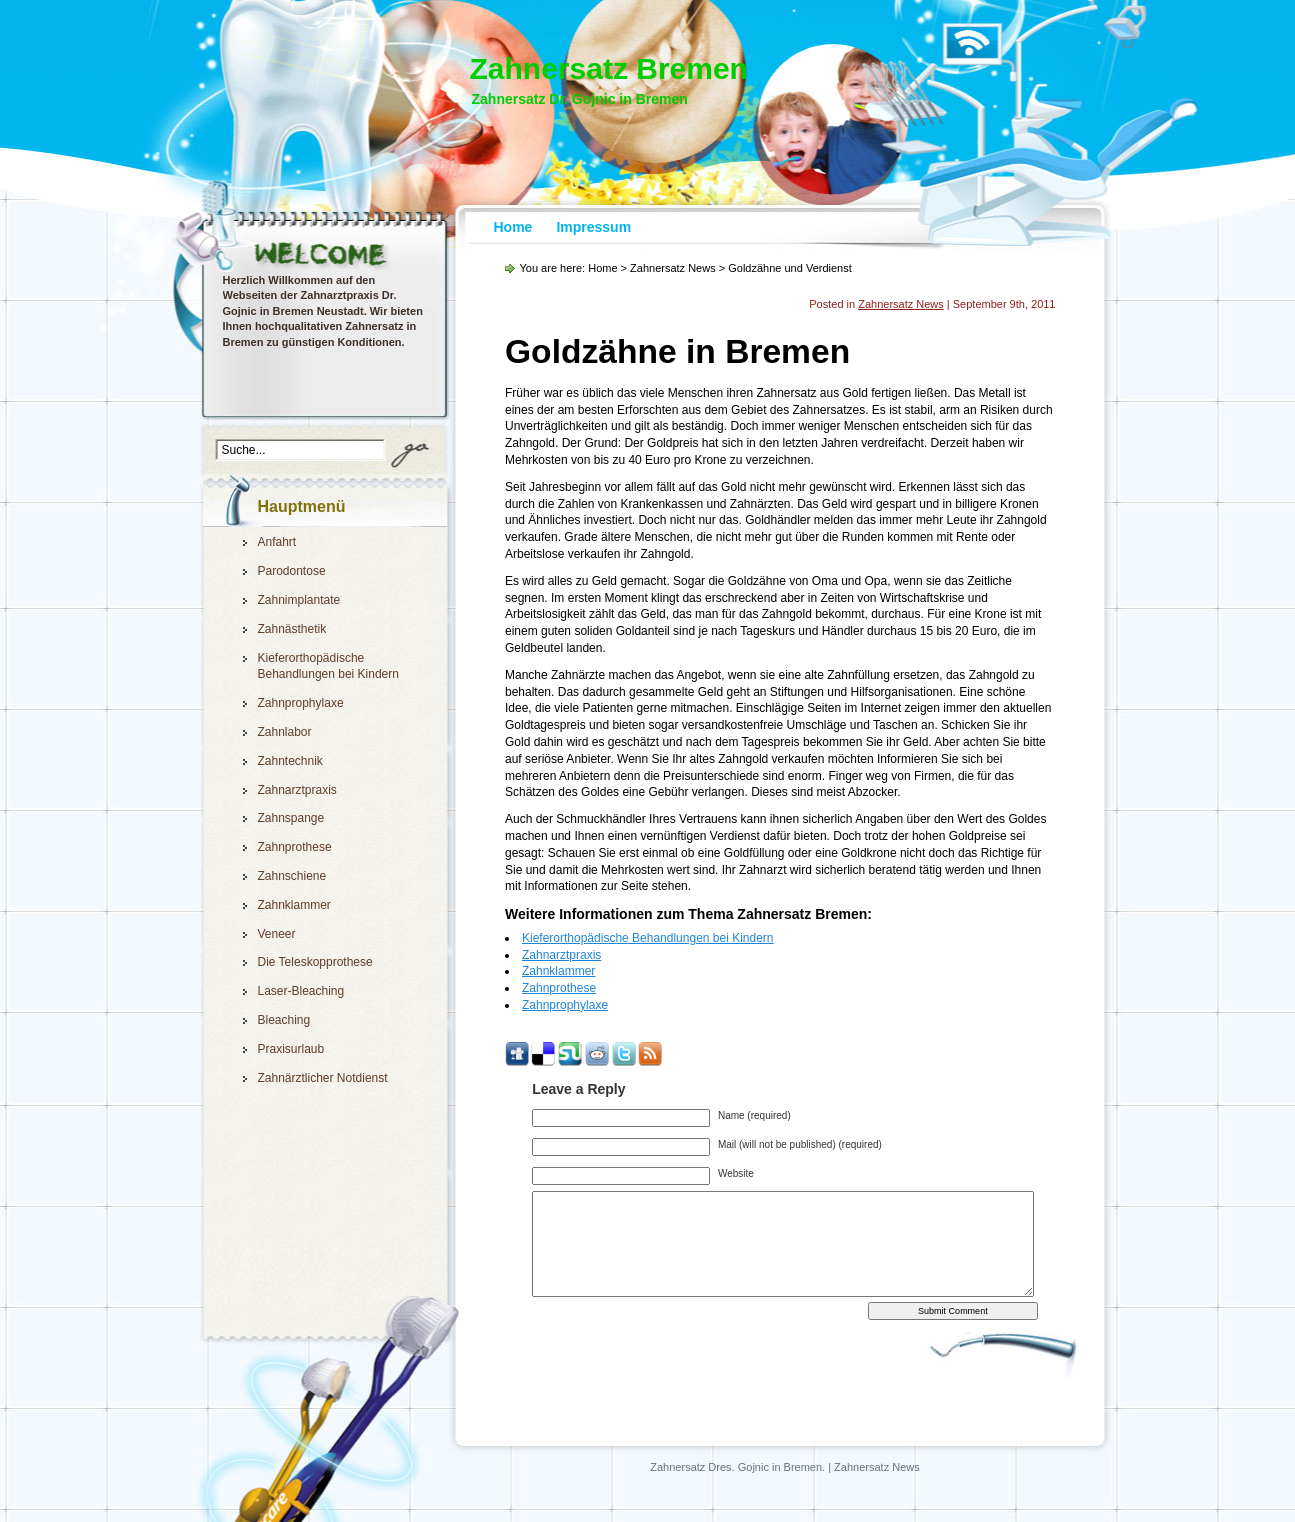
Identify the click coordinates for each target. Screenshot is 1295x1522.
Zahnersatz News (673, 268)
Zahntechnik (290, 761)
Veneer (277, 934)
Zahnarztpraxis (297, 790)
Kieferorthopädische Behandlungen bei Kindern (648, 938)
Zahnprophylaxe (301, 703)
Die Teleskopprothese (315, 962)
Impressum (593, 227)
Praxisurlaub (291, 1049)
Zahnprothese (295, 847)
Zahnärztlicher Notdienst (323, 1078)
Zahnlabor (285, 732)
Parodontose (292, 571)
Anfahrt (277, 542)
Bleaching (284, 1020)
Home (513, 227)
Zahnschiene (292, 876)
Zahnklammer (294, 905)
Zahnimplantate (299, 600)
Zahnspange (291, 818)
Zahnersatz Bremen (609, 68)
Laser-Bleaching (301, 991)
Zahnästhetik (292, 629)
